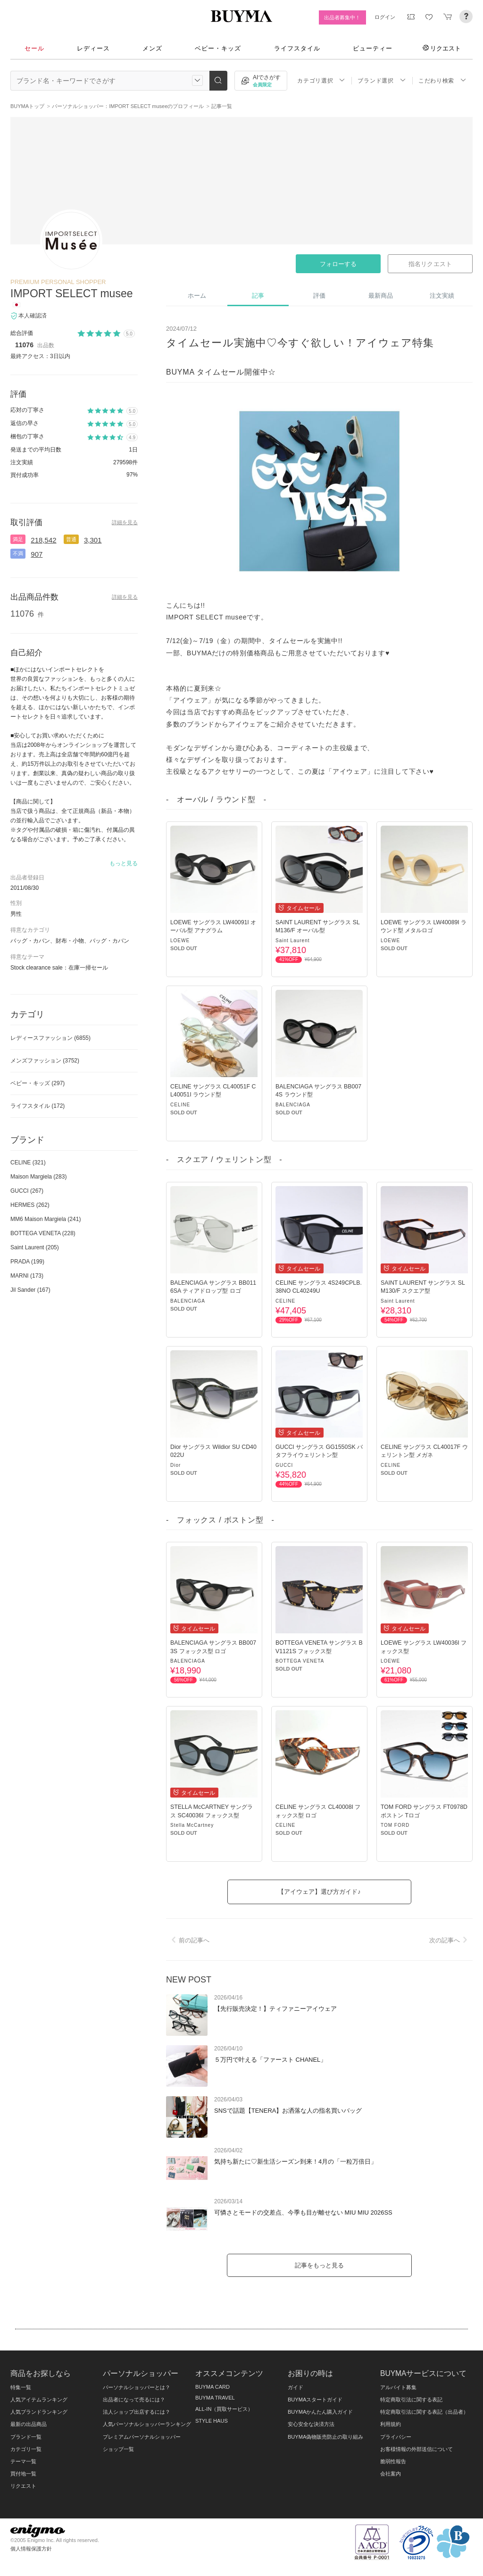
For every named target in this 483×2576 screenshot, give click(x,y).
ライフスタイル (297, 48)
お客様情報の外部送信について (416, 2449)
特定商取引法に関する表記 (411, 2399)
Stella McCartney (192, 1825)
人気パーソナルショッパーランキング (147, 2424)
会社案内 (390, 2473)
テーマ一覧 (23, 2461)
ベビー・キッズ (218, 48)
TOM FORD (395, 1825)
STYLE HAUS (211, 2421)
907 (36, 554)
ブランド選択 (382, 80)
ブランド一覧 (26, 2437)
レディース (93, 48)
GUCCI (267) (26, 1191)
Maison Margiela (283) (38, 1176)
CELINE (180, 1104)
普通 (71, 539)
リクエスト (442, 48)
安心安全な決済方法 (311, 2424)
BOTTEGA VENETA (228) (42, 1233)
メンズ (152, 48)
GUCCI (284, 1465)
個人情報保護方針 (31, 2548)
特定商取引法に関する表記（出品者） (424, 2412)
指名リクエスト (429, 264)
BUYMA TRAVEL (215, 2397)
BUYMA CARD (212, 2387)
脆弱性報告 (393, 2461)
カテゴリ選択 (321, 80)
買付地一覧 (23, 2473)
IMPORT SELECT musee (71, 293)
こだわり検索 (442, 80)
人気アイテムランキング (38, 2399)
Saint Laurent (292, 940)
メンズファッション (44, 1060)
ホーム (197, 295)
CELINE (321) (28, 1162)
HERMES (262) (30, 1205)
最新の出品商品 (28, 2424)
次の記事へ (449, 1940)
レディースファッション (50, 1038)
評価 (319, 295)
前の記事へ (188, 1940)
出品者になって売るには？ (134, 2399)
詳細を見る (125, 522)
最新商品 (380, 295)
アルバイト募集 (398, 2387)
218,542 (43, 540)
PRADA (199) (27, 1261)
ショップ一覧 (118, 2449)
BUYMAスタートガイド (315, 2399)
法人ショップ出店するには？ (136, 2412)
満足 (18, 539)
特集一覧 (20, 2387)
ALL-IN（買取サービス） (224, 2409)
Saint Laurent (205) (34, 1247)
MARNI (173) (26, 1275)
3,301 (93, 540)
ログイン (385, 17)
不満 (18, 553)
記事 (258, 295)
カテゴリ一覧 (26, 2449)
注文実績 (442, 295)
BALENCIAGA (292, 1104)
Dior (175, 1465)
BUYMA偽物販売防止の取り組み (325, 2437)
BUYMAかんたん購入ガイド (320, 2412)
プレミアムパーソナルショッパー (142, 2437)
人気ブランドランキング (38, 2412)
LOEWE (180, 940)
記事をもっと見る (319, 2265)
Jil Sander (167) (30, 1290)
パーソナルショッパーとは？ (136, 2387)
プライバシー (395, 2437)
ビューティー (372, 48)
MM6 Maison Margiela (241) (45, 1219)
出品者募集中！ (342, 17)
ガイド (295, 2387)
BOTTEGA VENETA (299, 1661)
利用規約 (390, 2424)
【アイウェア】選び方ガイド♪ (319, 1891)
